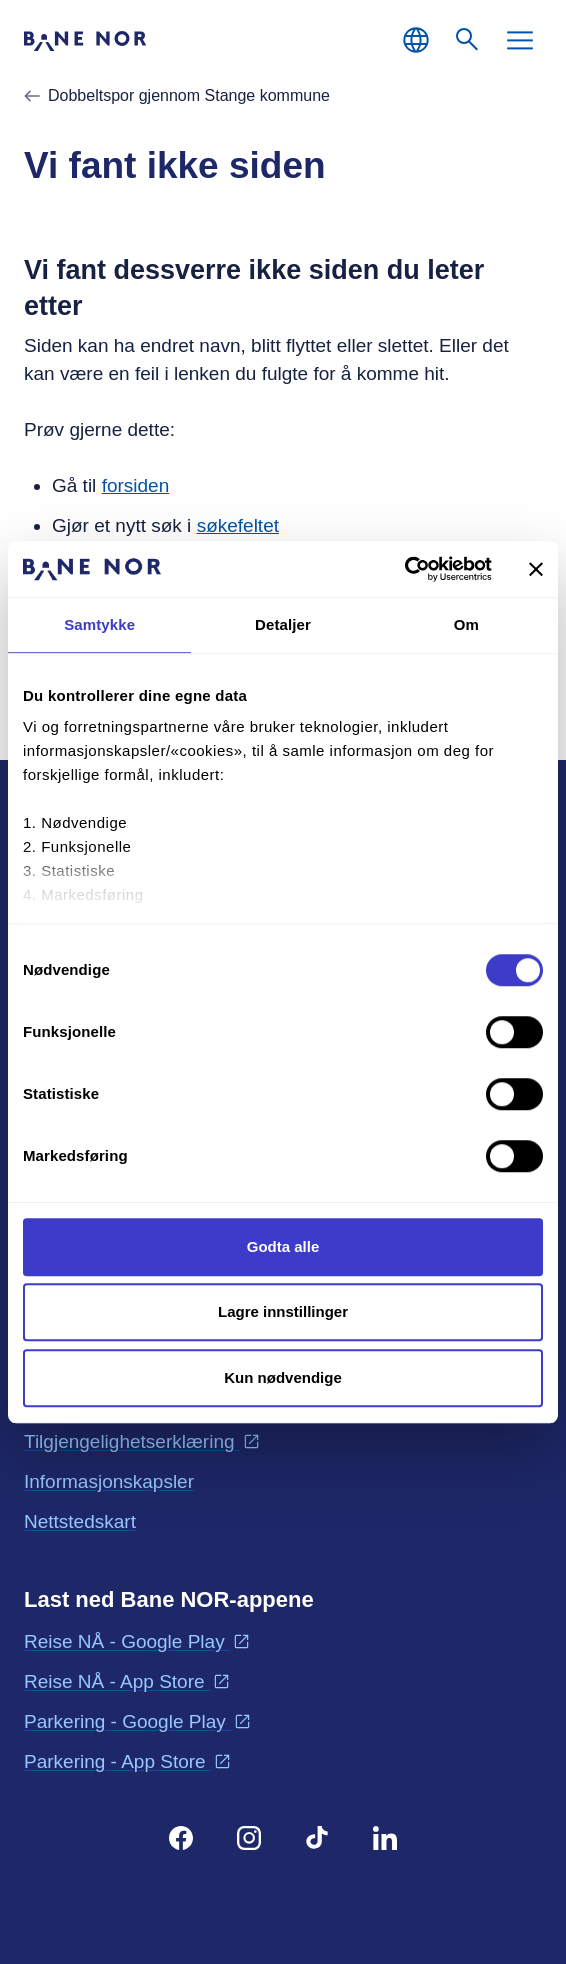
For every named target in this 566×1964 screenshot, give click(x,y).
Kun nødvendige (283, 1377)
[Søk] (468, 40)
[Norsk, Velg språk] (416, 40)
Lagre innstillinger (283, 1311)
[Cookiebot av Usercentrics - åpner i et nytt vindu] (404, 569)
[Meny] (520, 40)
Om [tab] (466, 624)
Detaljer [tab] (283, 624)
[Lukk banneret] (536, 569)
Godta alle (283, 1246)
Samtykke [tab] (99, 624)
